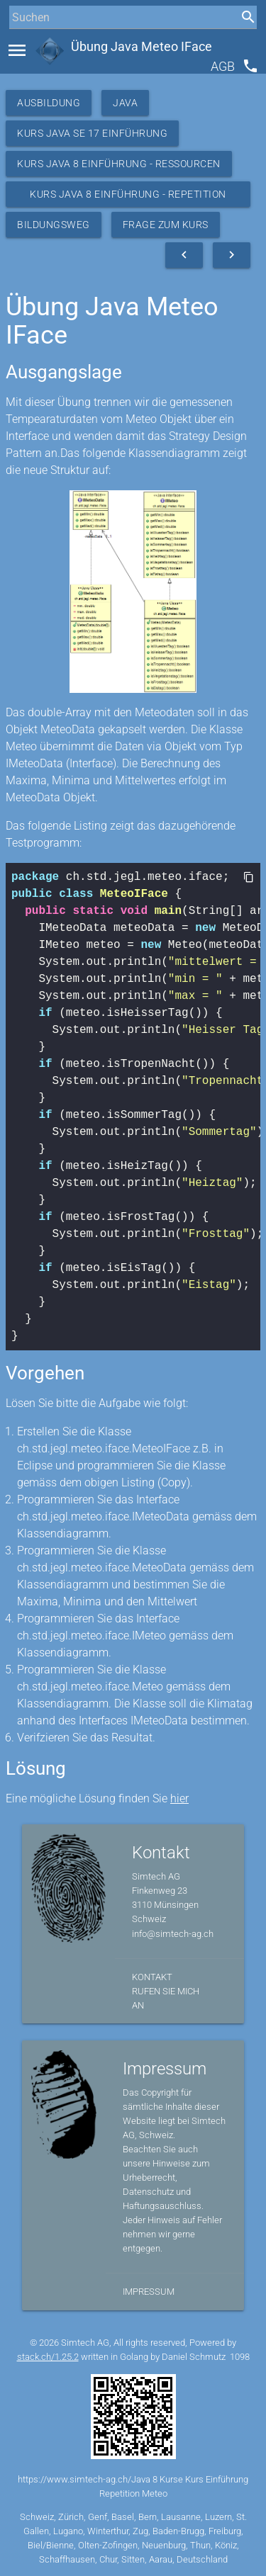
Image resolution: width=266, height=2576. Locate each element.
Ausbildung (48, 102)
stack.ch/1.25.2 (48, 2356)
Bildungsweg (53, 224)
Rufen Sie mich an (165, 1998)
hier (179, 1798)
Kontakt (152, 1977)
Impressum (148, 2291)
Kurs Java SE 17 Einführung (92, 133)
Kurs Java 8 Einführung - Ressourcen (119, 163)
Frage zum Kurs (166, 224)
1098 (240, 2356)
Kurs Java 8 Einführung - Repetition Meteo (128, 197)
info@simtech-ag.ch (173, 1933)
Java (125, 102)
